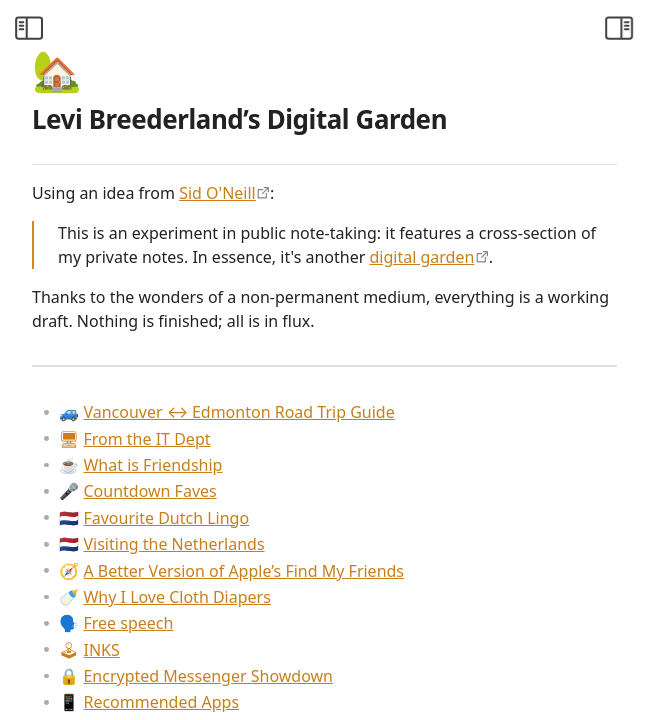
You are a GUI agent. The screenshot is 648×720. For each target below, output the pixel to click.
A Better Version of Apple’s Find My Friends (231, 571)
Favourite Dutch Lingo (154, 518)
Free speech (116, 623)
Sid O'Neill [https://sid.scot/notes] (217, 193)
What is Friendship (140, 465)
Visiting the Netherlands (161, 544)
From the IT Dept (134, 439)
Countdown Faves (137, 491)
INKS (89, 650)
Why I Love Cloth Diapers (164, 597)
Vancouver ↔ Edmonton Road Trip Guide (226, 412)
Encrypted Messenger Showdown (196, 676)
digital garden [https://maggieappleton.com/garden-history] (421, 257)
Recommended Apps (149, 702)
